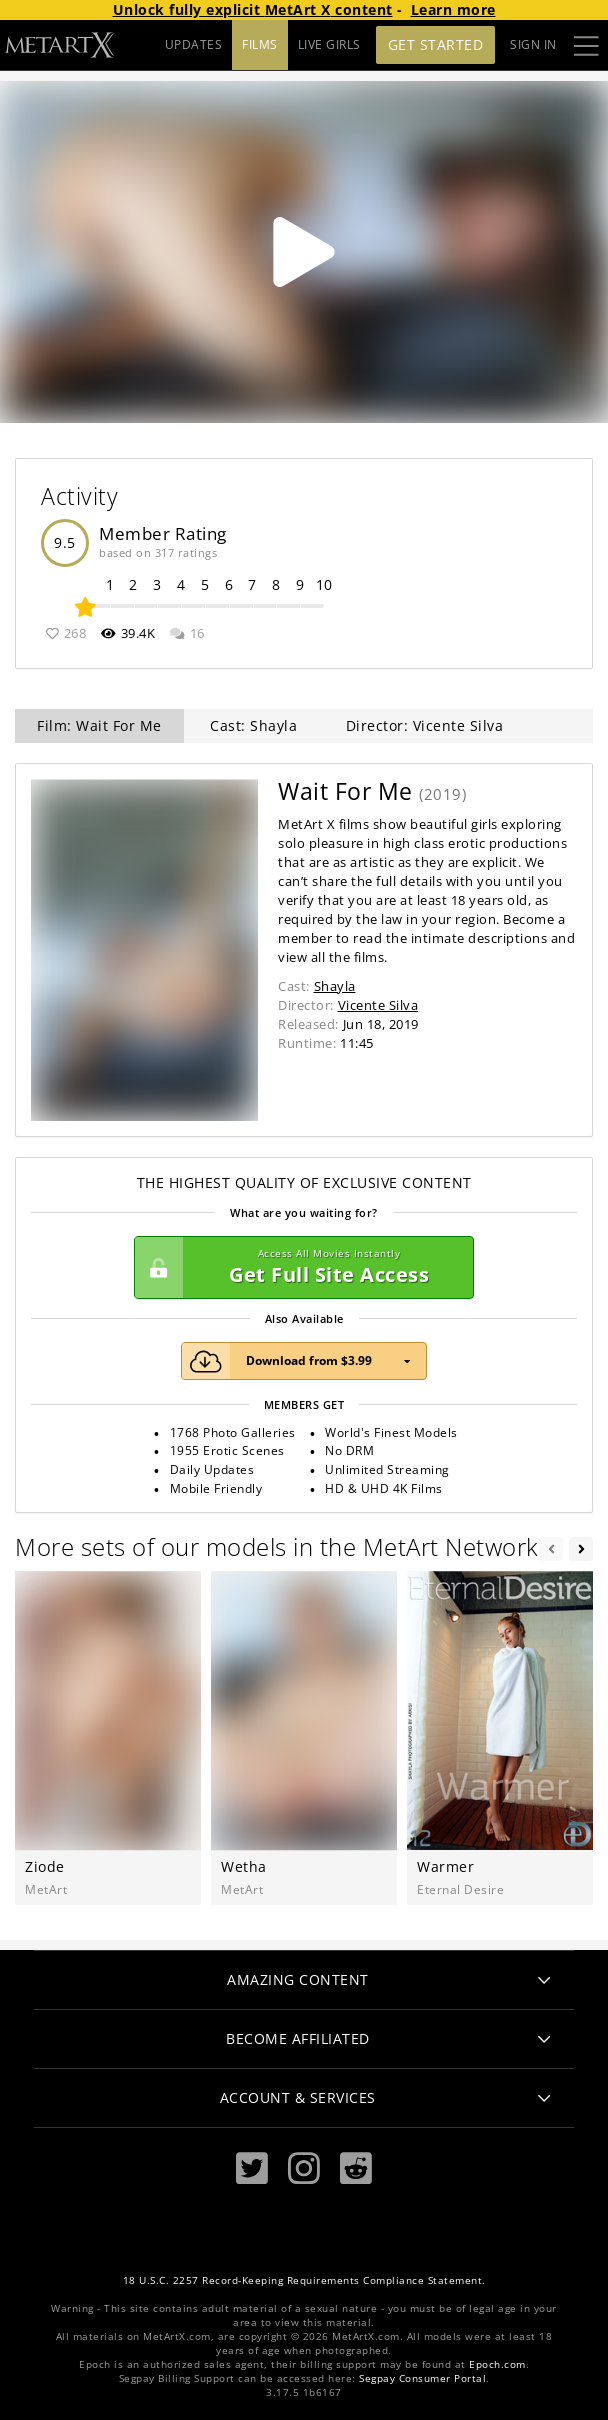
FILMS (260, 44)
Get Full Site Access (299, 1268)
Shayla (335, 986)
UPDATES (194, 44)
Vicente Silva (378, 1005)
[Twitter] (252, 2168)
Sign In (533, 44)
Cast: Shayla (253, 725)
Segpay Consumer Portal (422, 2378)
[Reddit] (356, 2168)
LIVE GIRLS (329, 44)
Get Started (436, 44)
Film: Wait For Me (99, 725)
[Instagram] (304, 2168)
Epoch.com (497, 2364)
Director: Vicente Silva (425, 725)
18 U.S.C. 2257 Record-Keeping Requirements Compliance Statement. (304, 2280)
